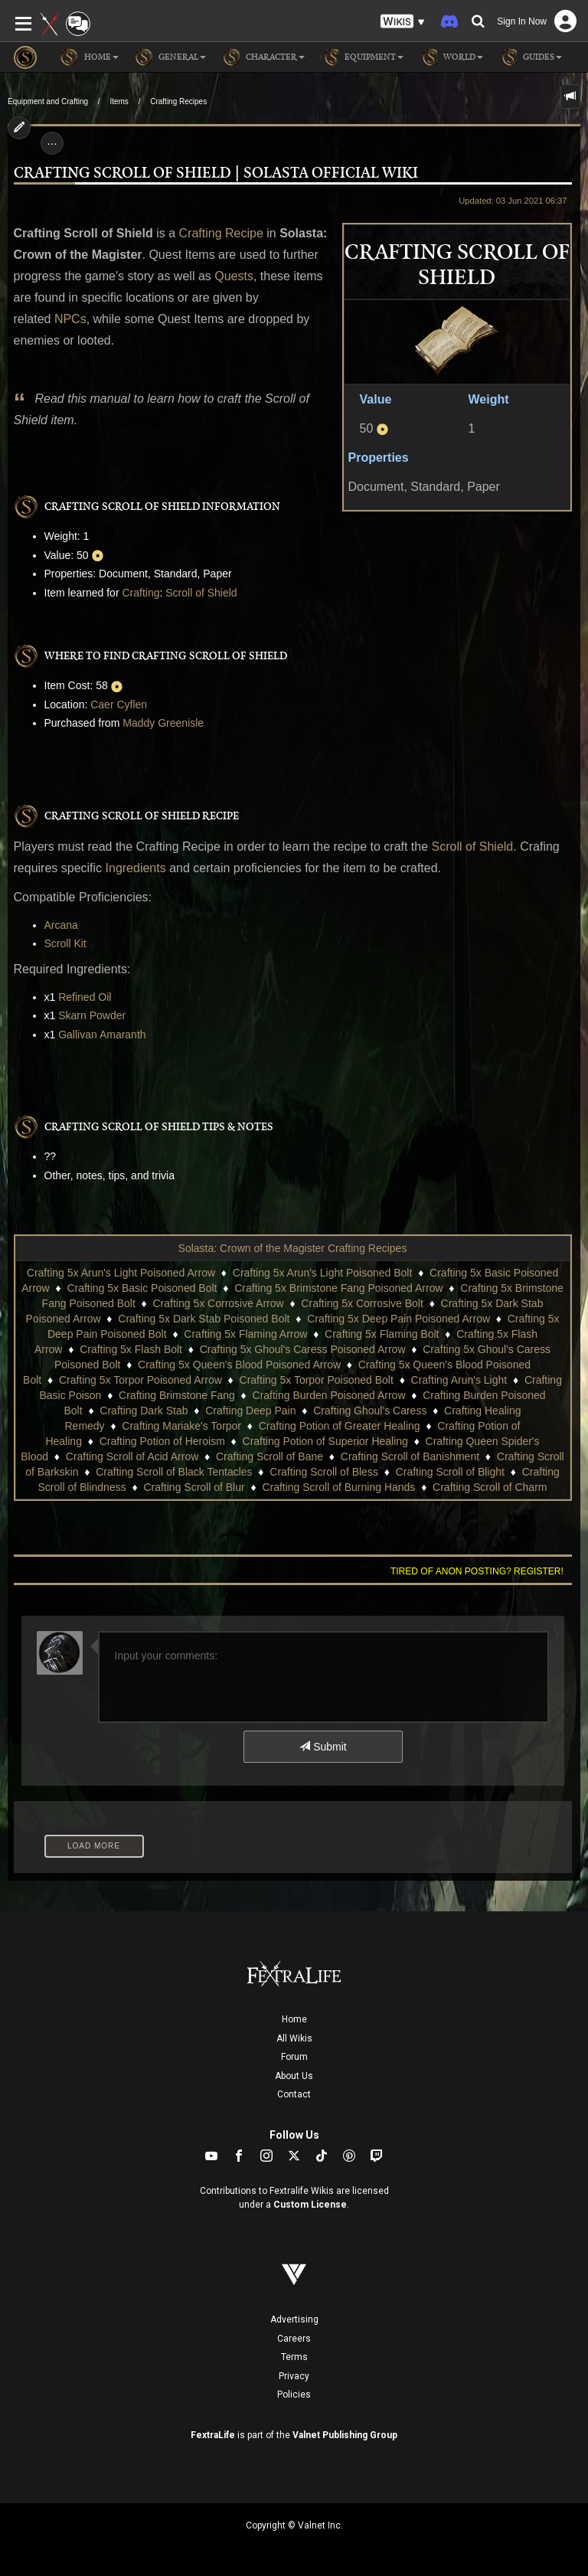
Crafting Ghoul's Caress (369, 1410)
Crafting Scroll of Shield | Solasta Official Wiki (216, 173)
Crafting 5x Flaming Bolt (382, 1334)
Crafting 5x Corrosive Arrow (217, 1303)
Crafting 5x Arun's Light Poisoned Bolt (323, 1273)
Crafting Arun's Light (459, 1380)
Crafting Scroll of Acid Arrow (132, 1456)
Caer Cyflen (118, 704)
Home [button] (89, 57)
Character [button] (263, 57)
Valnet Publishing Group (344, 2435)
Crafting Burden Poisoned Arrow (329, 1395)
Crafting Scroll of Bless (324, 1472)
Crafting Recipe (221, 233)
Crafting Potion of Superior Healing (325, 1441)
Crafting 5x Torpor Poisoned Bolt (317, 1380)
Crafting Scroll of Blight (450, 1472)
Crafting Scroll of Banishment (410, 1456)
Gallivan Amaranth (101, 1034)
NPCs (70, 318)
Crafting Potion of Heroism (162, 1441)
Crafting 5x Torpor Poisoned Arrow (140, 1380)
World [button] (451, 57)
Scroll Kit (65, 943)
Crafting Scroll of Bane (269, 1456)
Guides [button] (530, 57)
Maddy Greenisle (163, 723)
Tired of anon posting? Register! (477, 1571)
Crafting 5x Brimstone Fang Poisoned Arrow (338, 1288)
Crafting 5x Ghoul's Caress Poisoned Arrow (303, 1349)
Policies (294, 2394)
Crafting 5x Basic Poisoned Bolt (142, 1288)
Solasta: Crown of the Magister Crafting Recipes (292, 1248)
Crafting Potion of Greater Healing (339, 1426)
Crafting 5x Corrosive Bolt (362, 1303)
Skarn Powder (92, 1015)
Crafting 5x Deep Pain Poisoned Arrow (398, 1319)
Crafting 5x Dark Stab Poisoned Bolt (203, 1319)
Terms (294, 2357)
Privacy (294, 2376)
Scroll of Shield (201, 593)
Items (118, 101)
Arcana (61, 925)
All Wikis (294, 2038)
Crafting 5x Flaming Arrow (245, 1334)
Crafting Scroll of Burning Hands (338, 1487)
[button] (402, 21)
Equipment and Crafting (48, 101)
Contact (294, 2094)
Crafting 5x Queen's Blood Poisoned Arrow (239, 1364)
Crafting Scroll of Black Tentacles (174, 1472)
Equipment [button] (361, 57)
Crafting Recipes (178, 101)
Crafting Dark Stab (144, 1410)
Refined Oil (84, 997)
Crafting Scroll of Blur (193, 1487)
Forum (294, 2056)
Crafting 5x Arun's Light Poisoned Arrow (121, 1273)
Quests (233, 276)
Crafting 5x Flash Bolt (131, 1349)
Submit (322, 1747)
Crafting (140, 593)
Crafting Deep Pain (250, 1410)
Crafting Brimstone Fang (177, 1395)
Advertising (294, 2319)
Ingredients (136, 867)
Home (294, 2019)
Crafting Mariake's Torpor (181, 1426)
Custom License (310, 2204)
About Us (294, 2076)
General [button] (170, 57)
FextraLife (213, 2435)
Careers (294, 2338)
